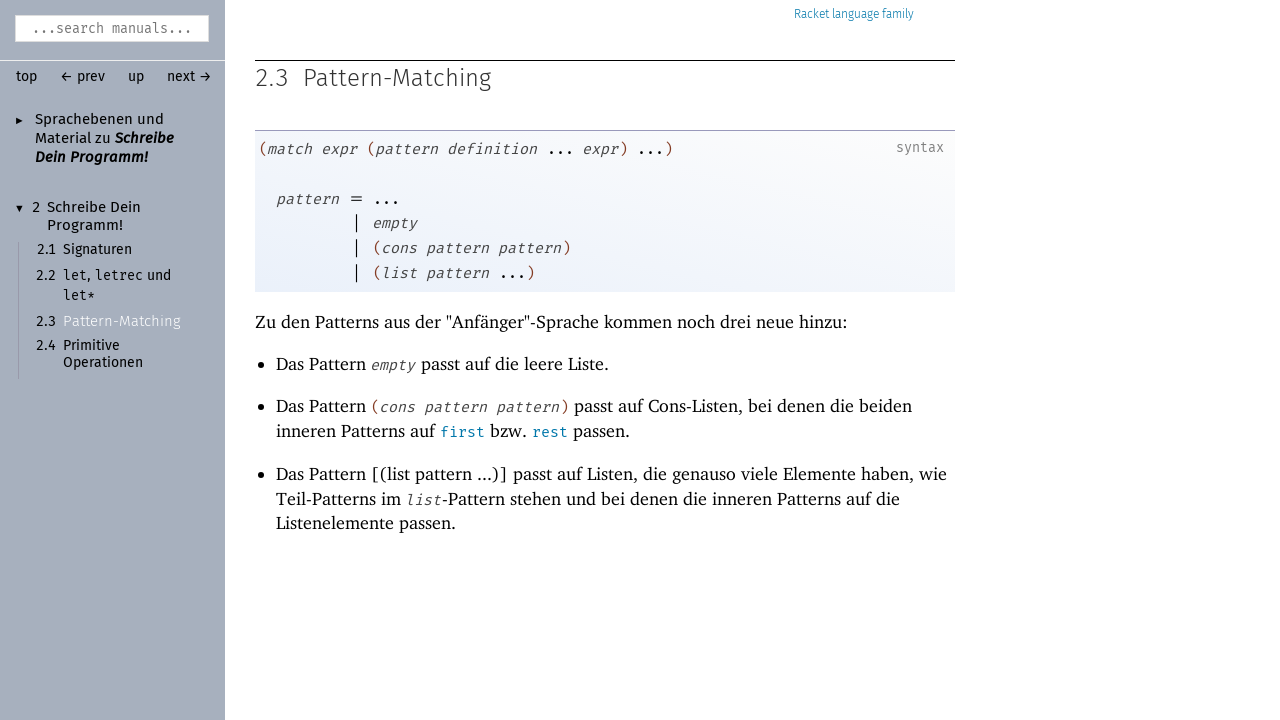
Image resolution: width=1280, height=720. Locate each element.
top (26, 77)
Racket (854, 14)
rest (550, 432)
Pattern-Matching (122, 321)
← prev (82, 77)
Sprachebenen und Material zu (104, 139)
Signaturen (97, 250)
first (462, 432)
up (136, 77)
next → (189, 77)
